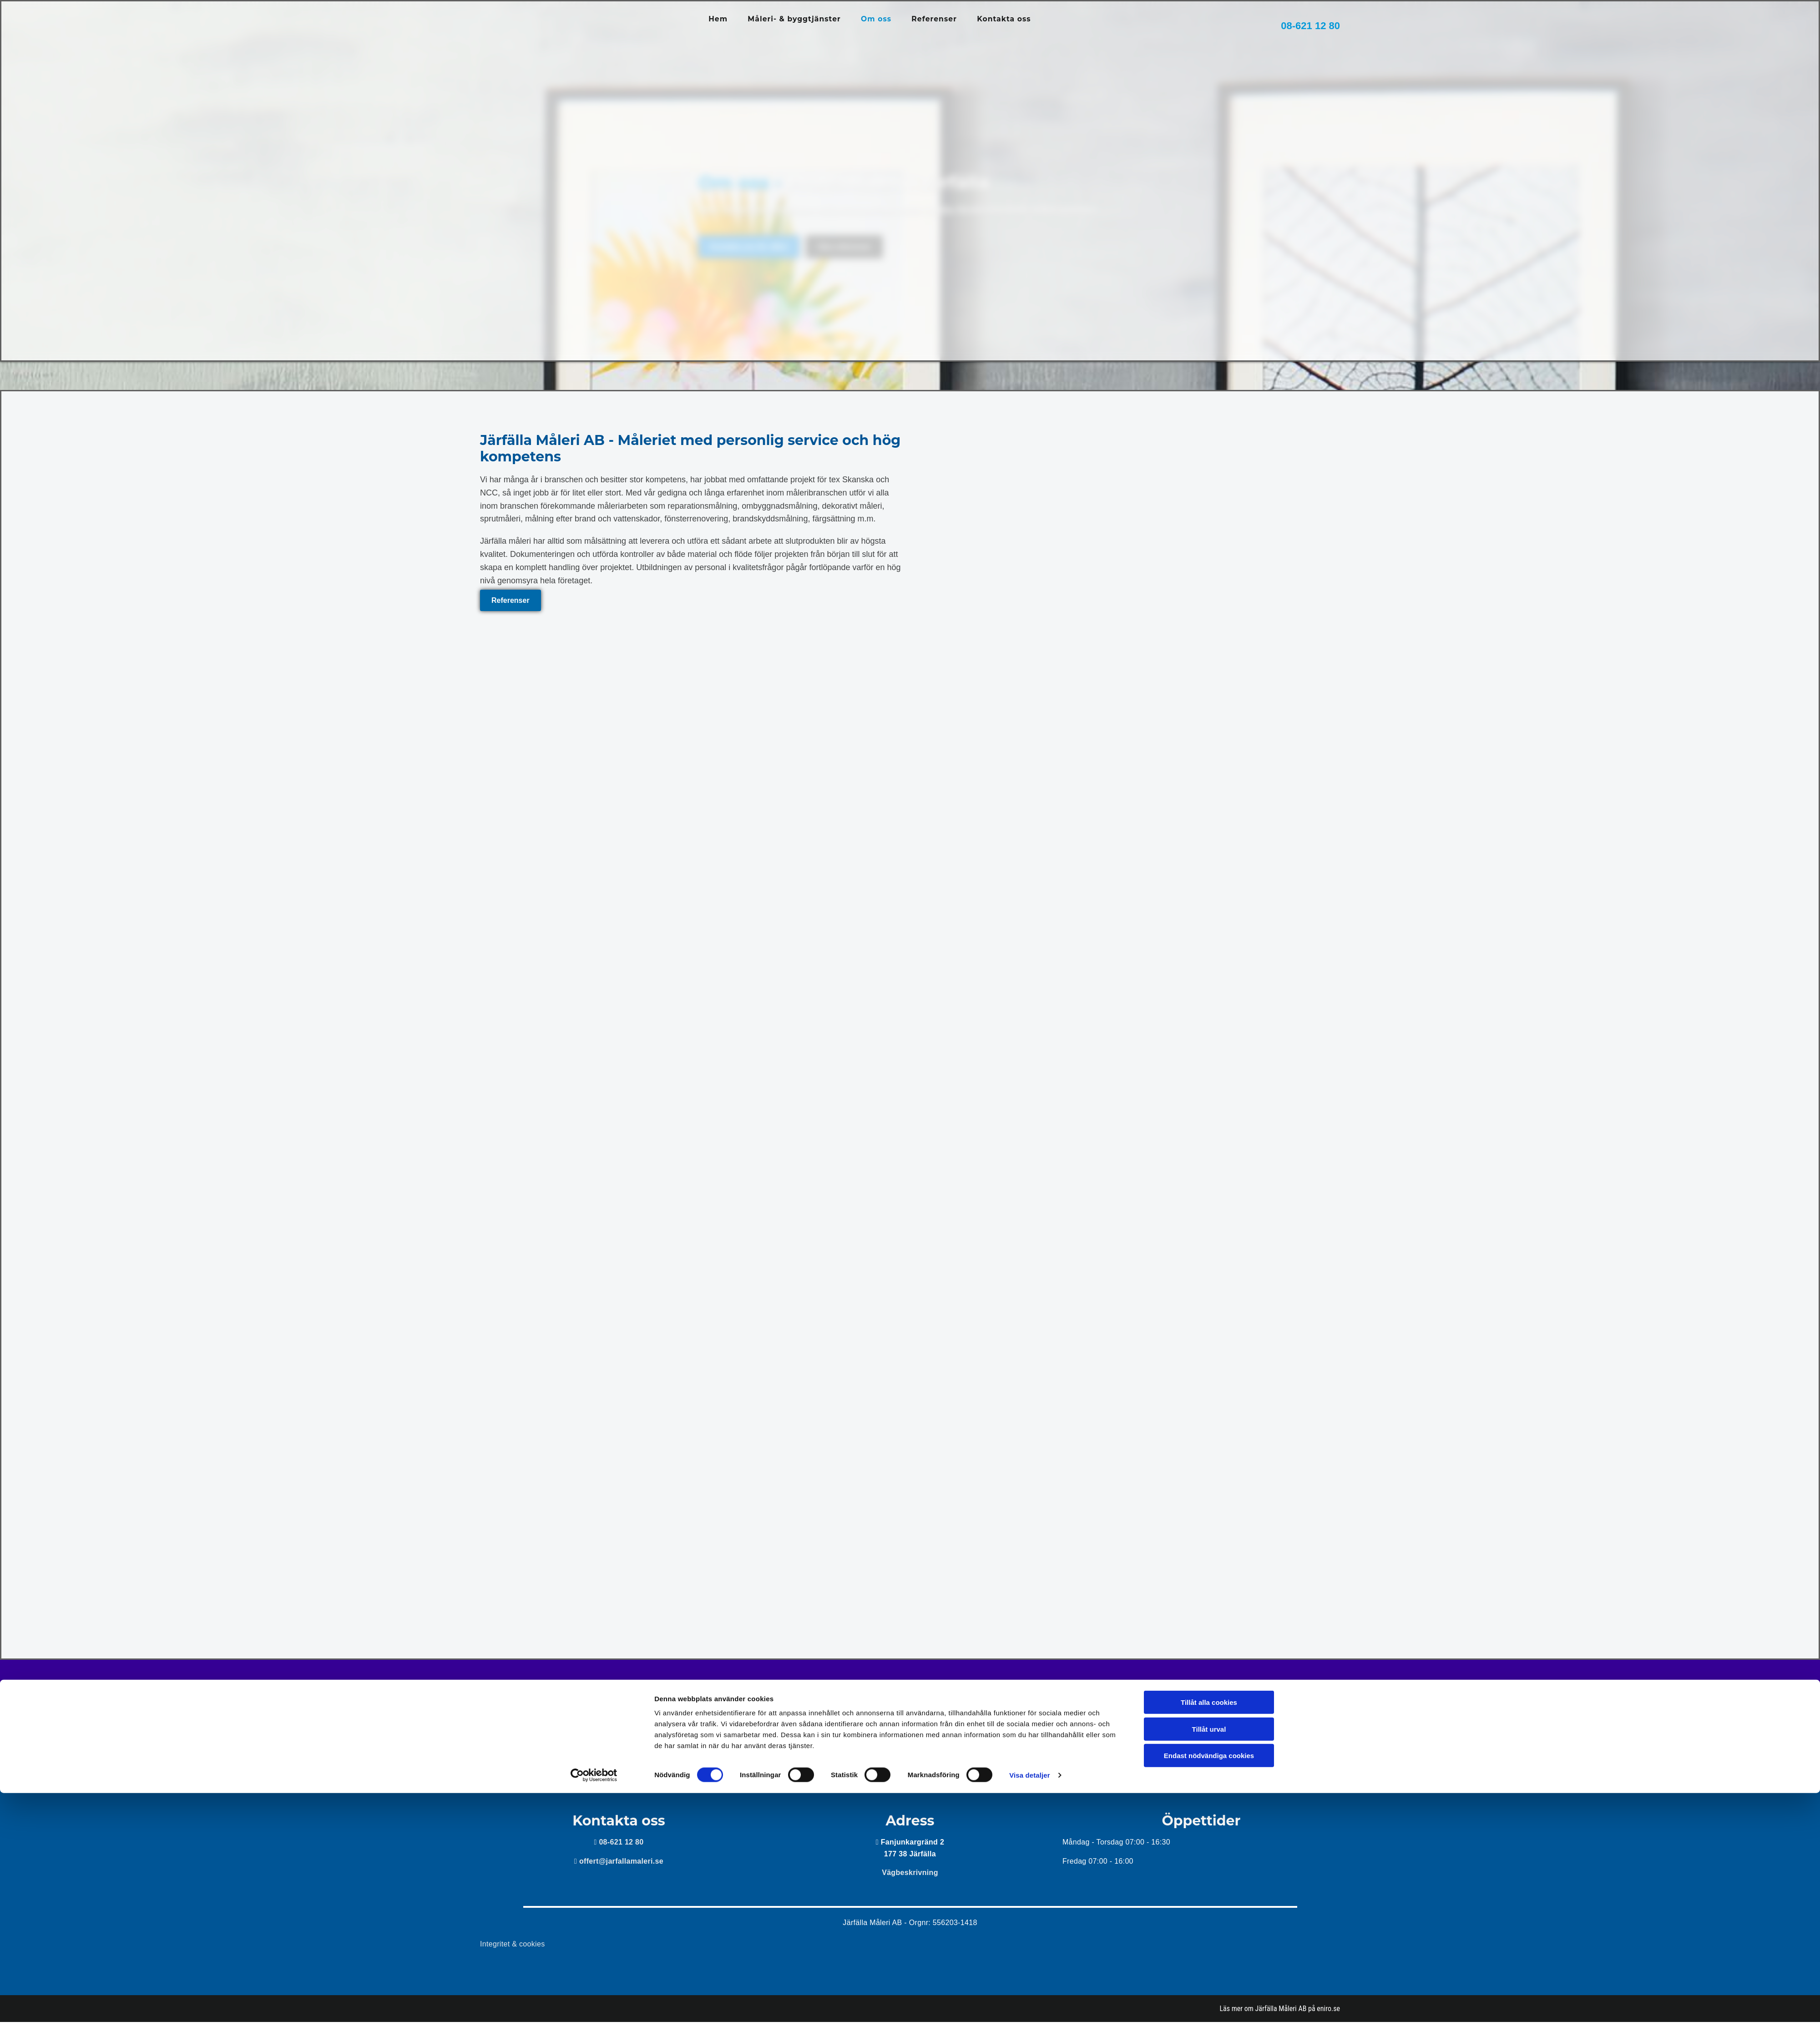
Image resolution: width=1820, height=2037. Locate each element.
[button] (510, 600)
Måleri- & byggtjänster (794, 19)
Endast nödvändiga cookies (1209, 1999)
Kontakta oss (1005, 19)
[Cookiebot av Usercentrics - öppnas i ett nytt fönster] (594, 2019)
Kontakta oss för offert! (910, 1711)
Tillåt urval (1209, 1973)
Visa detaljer (1029, 2019)
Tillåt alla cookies (1209, 1946)
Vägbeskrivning (910, 1872)
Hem (718, 19)
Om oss (877, 19)
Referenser (935, 19)
